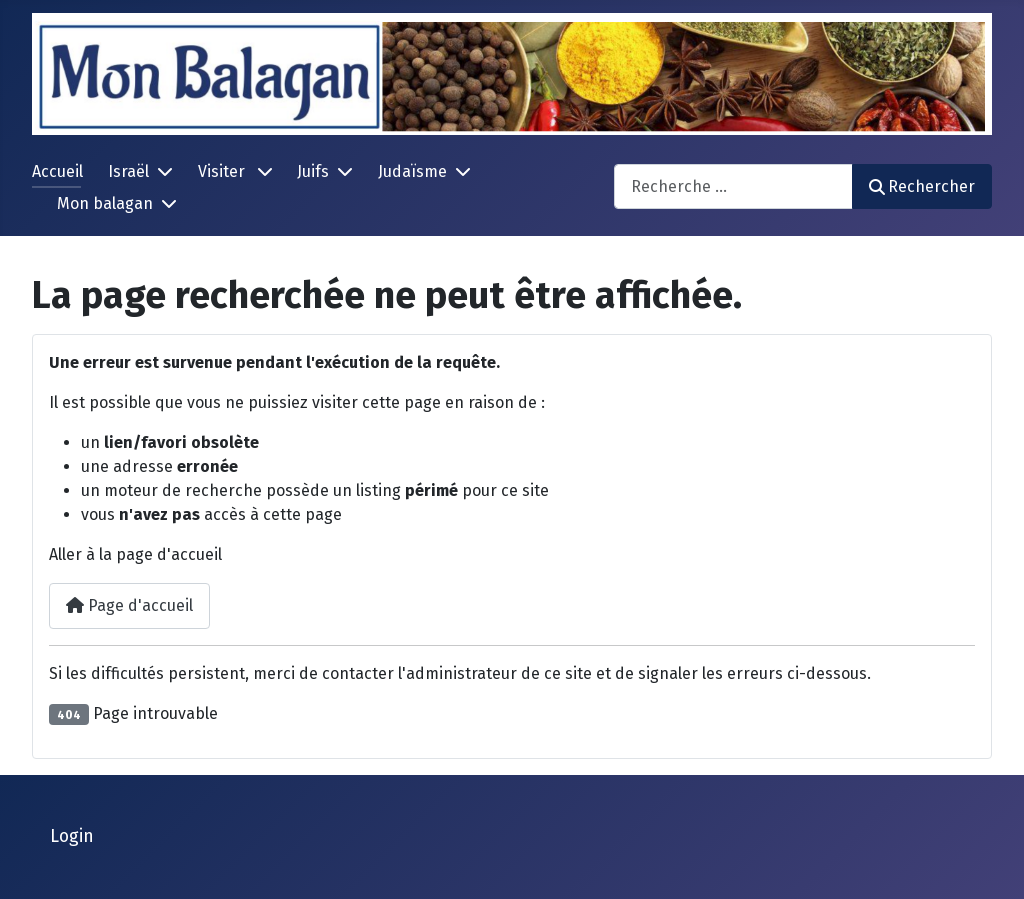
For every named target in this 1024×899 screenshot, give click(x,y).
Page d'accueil (129, 605)
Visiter (223, 171)
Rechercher (922, 186)
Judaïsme (412, 171)
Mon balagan (105, 203)
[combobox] (733, 186)
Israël (128, 171)
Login (72, 836)
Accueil (57, 171)
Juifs (313, 171)
